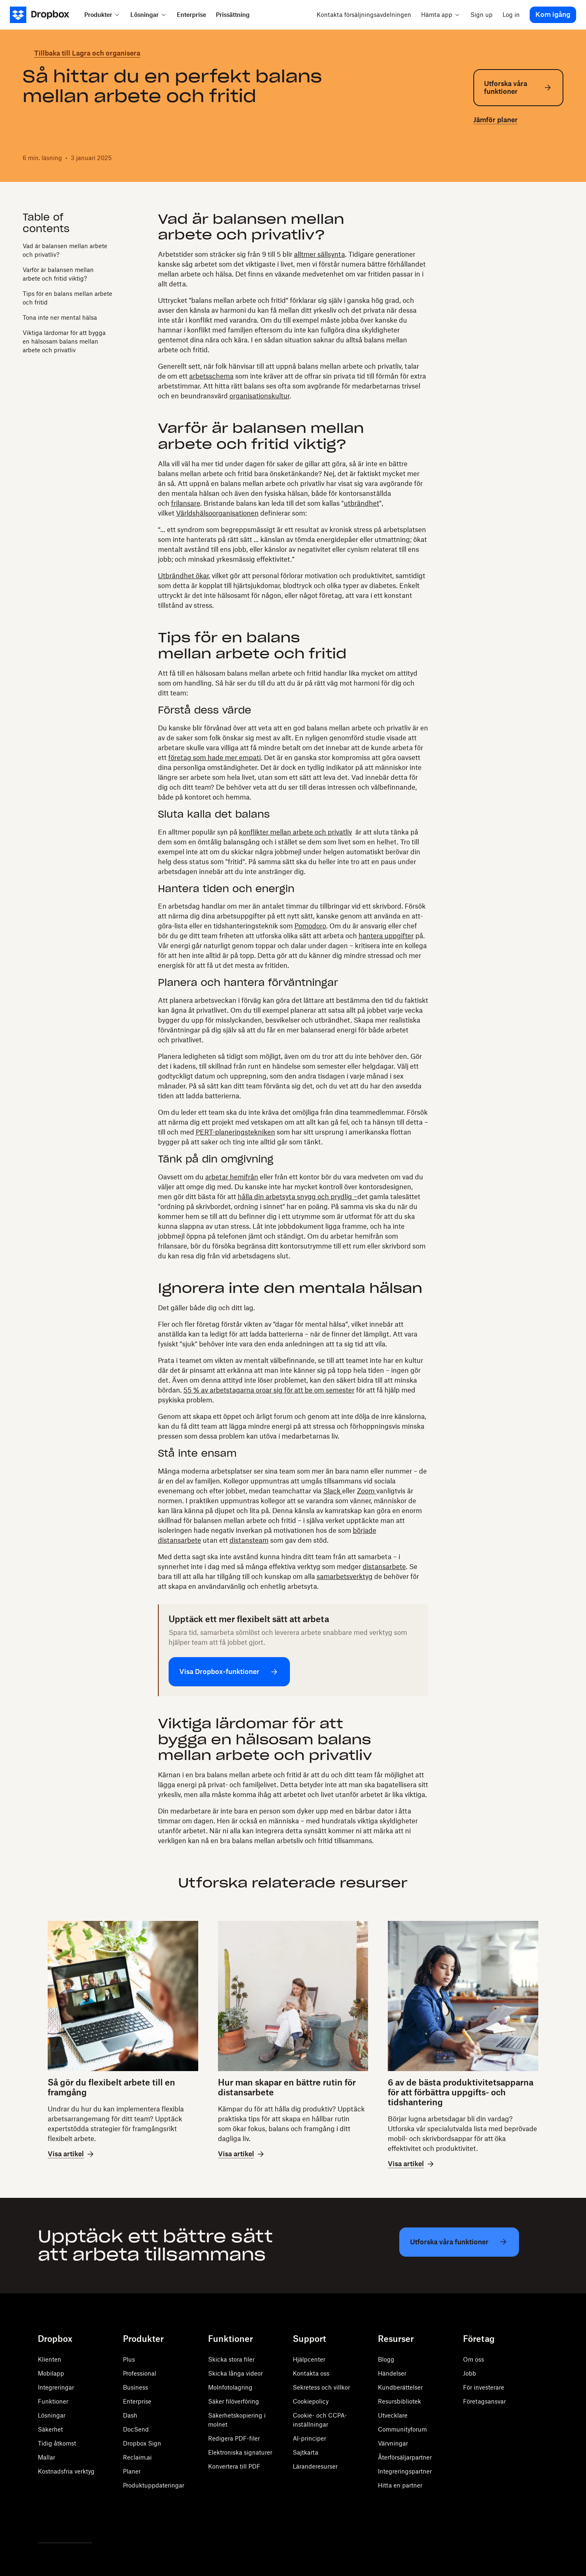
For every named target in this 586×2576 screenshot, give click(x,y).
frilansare (185, 503)
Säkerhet (50, 2429)
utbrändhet (361, 503)
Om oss (473, 2359)
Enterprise (137, 2401)
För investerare (483, 2387)
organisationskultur (259, 396)
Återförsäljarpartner (405, 2457)
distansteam (249, 1540)
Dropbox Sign (142, 2443)
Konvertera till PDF (234, 2466)
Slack (332, 1491)
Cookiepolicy (311, 2401)
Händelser (392, 2373)
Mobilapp (51, 2373)
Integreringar (56, 2387)
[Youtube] (79, 2521)
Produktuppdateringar (153, 2485)
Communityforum (402, 2429)
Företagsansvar (484, 2401)
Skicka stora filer (231, 2359)
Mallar (46, 2457)
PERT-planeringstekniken (235, 1132)
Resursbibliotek (399, 2401)
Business (135, 2387)
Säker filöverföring (233, 2401)
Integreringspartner (405, 2471)
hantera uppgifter (386, 936)
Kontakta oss (311, 2373)
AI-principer (309, 2438)
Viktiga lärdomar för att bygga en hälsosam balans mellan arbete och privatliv (64, 341)
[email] (518, 155)
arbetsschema (211, 376)
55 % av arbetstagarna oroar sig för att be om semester (268, 1390)
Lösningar (51, 2415)
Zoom (366, 1491)
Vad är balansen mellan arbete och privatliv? (65, 250)
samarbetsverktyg (345, 1576)
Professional (139, 2373)
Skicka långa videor (235, 2373)
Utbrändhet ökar (183, 576)
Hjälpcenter (309, 2359)
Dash (130, 2415)
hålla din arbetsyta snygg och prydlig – (297, 1197)
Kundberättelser (400, 2387)
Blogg (386, 2359)
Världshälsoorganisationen (217, 513)
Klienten (49, 2359)
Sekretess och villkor (321, 2387)
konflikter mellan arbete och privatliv (295, 832)
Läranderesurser (315, 2466)
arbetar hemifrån (231, 1177)
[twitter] (478, 155)
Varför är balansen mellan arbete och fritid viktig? (58, 274)
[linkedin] (505, 155)
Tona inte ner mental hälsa (60, 317)
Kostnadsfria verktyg (66, 2471)
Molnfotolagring (230, 2387)
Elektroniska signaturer (240, 2452)
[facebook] (491, 155)
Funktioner (53, 2401)
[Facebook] (60, 2521)
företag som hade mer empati (214, 757)
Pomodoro (310, 926)
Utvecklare (393, 2415)
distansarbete (384, 1566)
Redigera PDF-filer (234, 2438)
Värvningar (393, 2443)
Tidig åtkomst (57, 2443)
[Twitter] (42, 2521)
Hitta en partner (400, 2485)
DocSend (136, 2429)
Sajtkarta (305, 2452)
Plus (129, 2359)
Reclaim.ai (137, 2457)
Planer (132, 2471)
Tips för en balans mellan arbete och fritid (67, 298)
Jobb (469, 2373)
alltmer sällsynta (319, 254)
